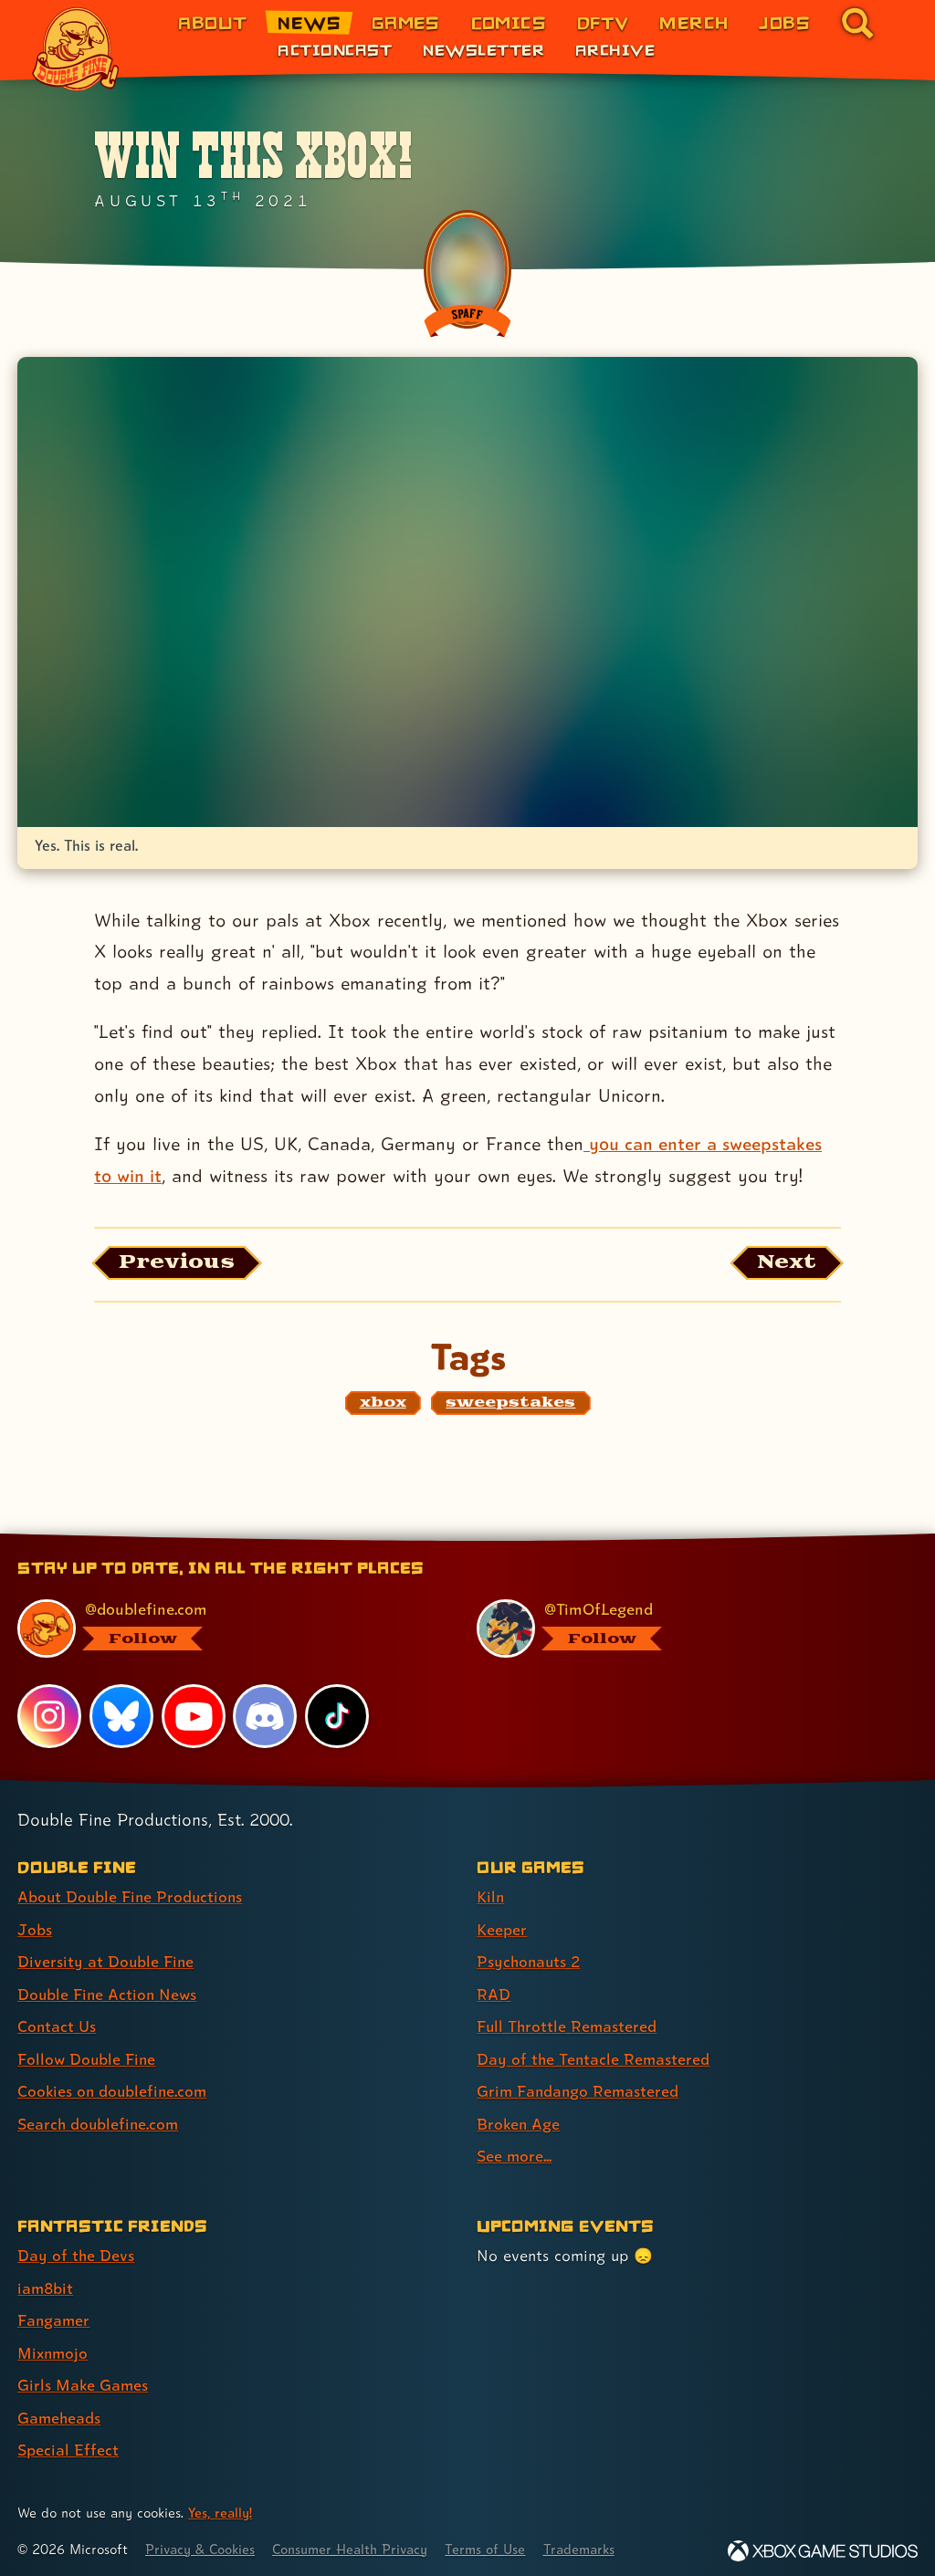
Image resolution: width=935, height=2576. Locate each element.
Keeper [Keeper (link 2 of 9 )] (502, 1929)
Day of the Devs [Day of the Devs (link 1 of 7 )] (76, 2251)
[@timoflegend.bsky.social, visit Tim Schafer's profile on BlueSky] (686, 1629)
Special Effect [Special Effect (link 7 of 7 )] (68, 2443)
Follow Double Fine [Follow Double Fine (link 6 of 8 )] (87, 2057)
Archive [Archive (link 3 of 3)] (615, 49)
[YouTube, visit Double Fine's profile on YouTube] (194, 1717)
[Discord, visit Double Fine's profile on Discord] (266, 1717)
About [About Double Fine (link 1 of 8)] (212, 22)
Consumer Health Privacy (356, 2542)
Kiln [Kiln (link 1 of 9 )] (491, 1897)
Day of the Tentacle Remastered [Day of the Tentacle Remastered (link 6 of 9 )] (594, 2057)
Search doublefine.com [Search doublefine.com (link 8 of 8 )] (99, 2121)
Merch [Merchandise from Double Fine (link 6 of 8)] (693, 22)
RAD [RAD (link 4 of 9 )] (493, 1993)
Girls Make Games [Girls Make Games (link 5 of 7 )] (83, 2379)
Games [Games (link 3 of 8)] (406, 22)
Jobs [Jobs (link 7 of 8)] (784, 22)
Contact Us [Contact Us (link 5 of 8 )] (57, 2025)
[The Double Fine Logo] (75, 49)
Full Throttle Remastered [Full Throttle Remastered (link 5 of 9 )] (568, 2025)
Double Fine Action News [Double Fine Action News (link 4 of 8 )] (108, 1993)
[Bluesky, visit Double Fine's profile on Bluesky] (121, 1717)
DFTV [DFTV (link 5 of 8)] (603, 22)
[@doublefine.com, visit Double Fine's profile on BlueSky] (226, 1629)
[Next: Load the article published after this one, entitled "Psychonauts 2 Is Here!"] (786, 1263)
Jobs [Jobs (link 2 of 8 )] (34, 1929)
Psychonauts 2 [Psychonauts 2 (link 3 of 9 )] (530, 1961)
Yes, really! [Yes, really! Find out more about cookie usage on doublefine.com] (221, 2506)
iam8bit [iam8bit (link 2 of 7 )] (46, 2283)
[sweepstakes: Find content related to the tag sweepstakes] (510, 1404)
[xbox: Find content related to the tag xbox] (383, 1404)
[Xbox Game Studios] (823, 2543)
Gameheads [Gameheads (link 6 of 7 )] (59, 2411)
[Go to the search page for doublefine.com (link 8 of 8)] (857, 22)
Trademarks (590, 2542)
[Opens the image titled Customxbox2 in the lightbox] (467, 591)
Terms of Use (495, 2542)
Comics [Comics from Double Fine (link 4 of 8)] (509, 22)
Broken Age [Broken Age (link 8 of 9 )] (519, 2121)
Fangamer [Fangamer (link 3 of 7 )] (54, 2315)
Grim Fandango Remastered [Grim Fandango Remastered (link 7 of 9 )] (579, 2089)
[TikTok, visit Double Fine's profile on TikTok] (337, 1717)
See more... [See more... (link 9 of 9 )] (514, 2152)
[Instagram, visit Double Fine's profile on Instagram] (49, 1717)
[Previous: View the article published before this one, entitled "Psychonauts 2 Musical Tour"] (178, 1263)
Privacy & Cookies (202, 2542)
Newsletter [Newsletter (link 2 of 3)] (483, 49)
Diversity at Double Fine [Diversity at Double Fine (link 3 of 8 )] (106, 1961)
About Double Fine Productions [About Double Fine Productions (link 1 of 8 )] (132, 1897)
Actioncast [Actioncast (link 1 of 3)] (335, 49)
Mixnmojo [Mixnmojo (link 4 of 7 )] (53, 2347)
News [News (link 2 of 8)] (309, 22)
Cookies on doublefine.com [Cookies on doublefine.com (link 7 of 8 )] (114, 2089)
